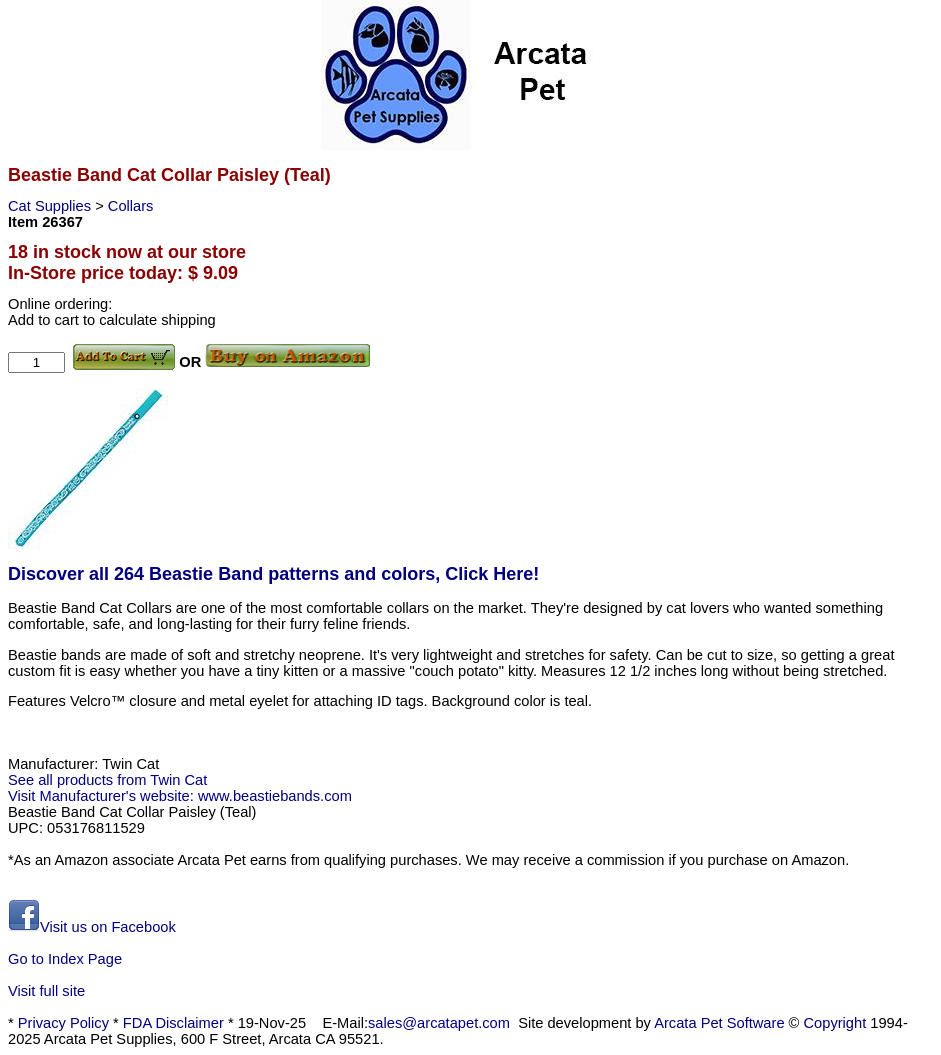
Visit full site (46, 991)
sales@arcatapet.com (439, 1023)
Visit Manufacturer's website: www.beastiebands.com (180, 796)
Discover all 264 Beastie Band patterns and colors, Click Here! (273, 574)
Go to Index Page (65, 959)
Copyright (835, 1023)
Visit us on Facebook (92, 927)
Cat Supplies (51, 206)
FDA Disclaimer (173, 1023)
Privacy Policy (63, 1023)
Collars (131, 206)
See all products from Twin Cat (107, 780)
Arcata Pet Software (719, 1023)
